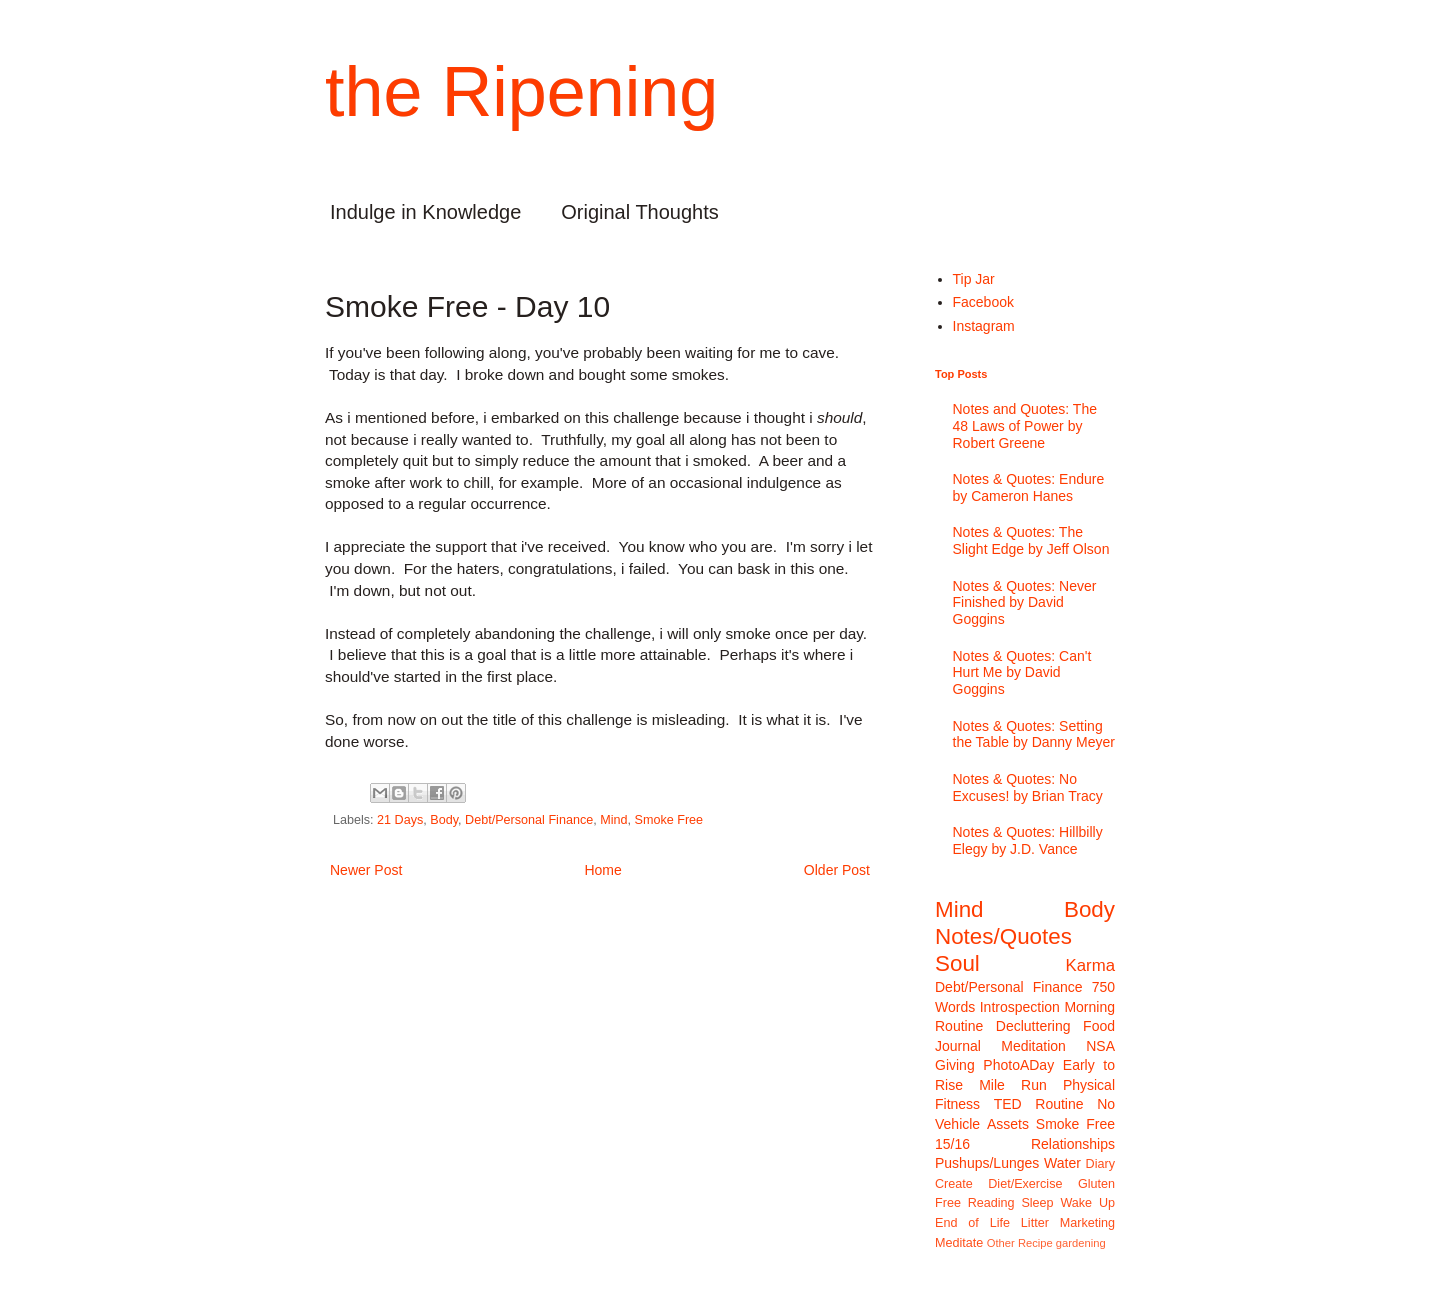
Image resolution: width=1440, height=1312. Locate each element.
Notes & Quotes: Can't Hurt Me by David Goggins (1022, 673)
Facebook (983, 302)
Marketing (1087, 1223)
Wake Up (1087, 1203)
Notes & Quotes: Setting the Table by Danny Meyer (1034, 734)
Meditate (959, 1243)
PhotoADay (1018, 1065)
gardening (1081, 1243)
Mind (613, 820)
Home (602, 870)
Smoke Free (669, 820)
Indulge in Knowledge (425, 212)
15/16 (952, 1144)
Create (954, 1184)
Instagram (984, 326)
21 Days (400, 820)
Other (1001, 1243)
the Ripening (521, 92)
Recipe (1035, 1243)
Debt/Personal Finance (529, 820)
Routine (1059, 1104)
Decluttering (1033, 1026)
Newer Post (366, 870)
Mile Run (1013, 1085)
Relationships (1073, 1144)
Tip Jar (974, 279)
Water (1062, 1163)
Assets (1008, 1124)
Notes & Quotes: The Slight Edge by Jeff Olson (1031, 540)
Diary (1100, 1164)
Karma (1090, 965)
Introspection (1020, 1007)
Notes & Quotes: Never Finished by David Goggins (1025, 603)
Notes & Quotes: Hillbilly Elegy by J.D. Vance (1028, 840)
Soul (957, 963)
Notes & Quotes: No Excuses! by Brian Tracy (1028, 787)
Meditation (1033, 1046)
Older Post (837, 870)
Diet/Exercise (1025, 1184)
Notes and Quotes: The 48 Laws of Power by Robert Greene (1025, 426)
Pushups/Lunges (987, 1163)
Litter (1035, 1223)
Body (444, 820)
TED (1008, 1104)
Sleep (1037, 1203)
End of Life (972, 1223)
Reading (991, 1203)
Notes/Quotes (1003, 936)
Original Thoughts (640, 212)
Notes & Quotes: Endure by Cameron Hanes (1029, 487)
